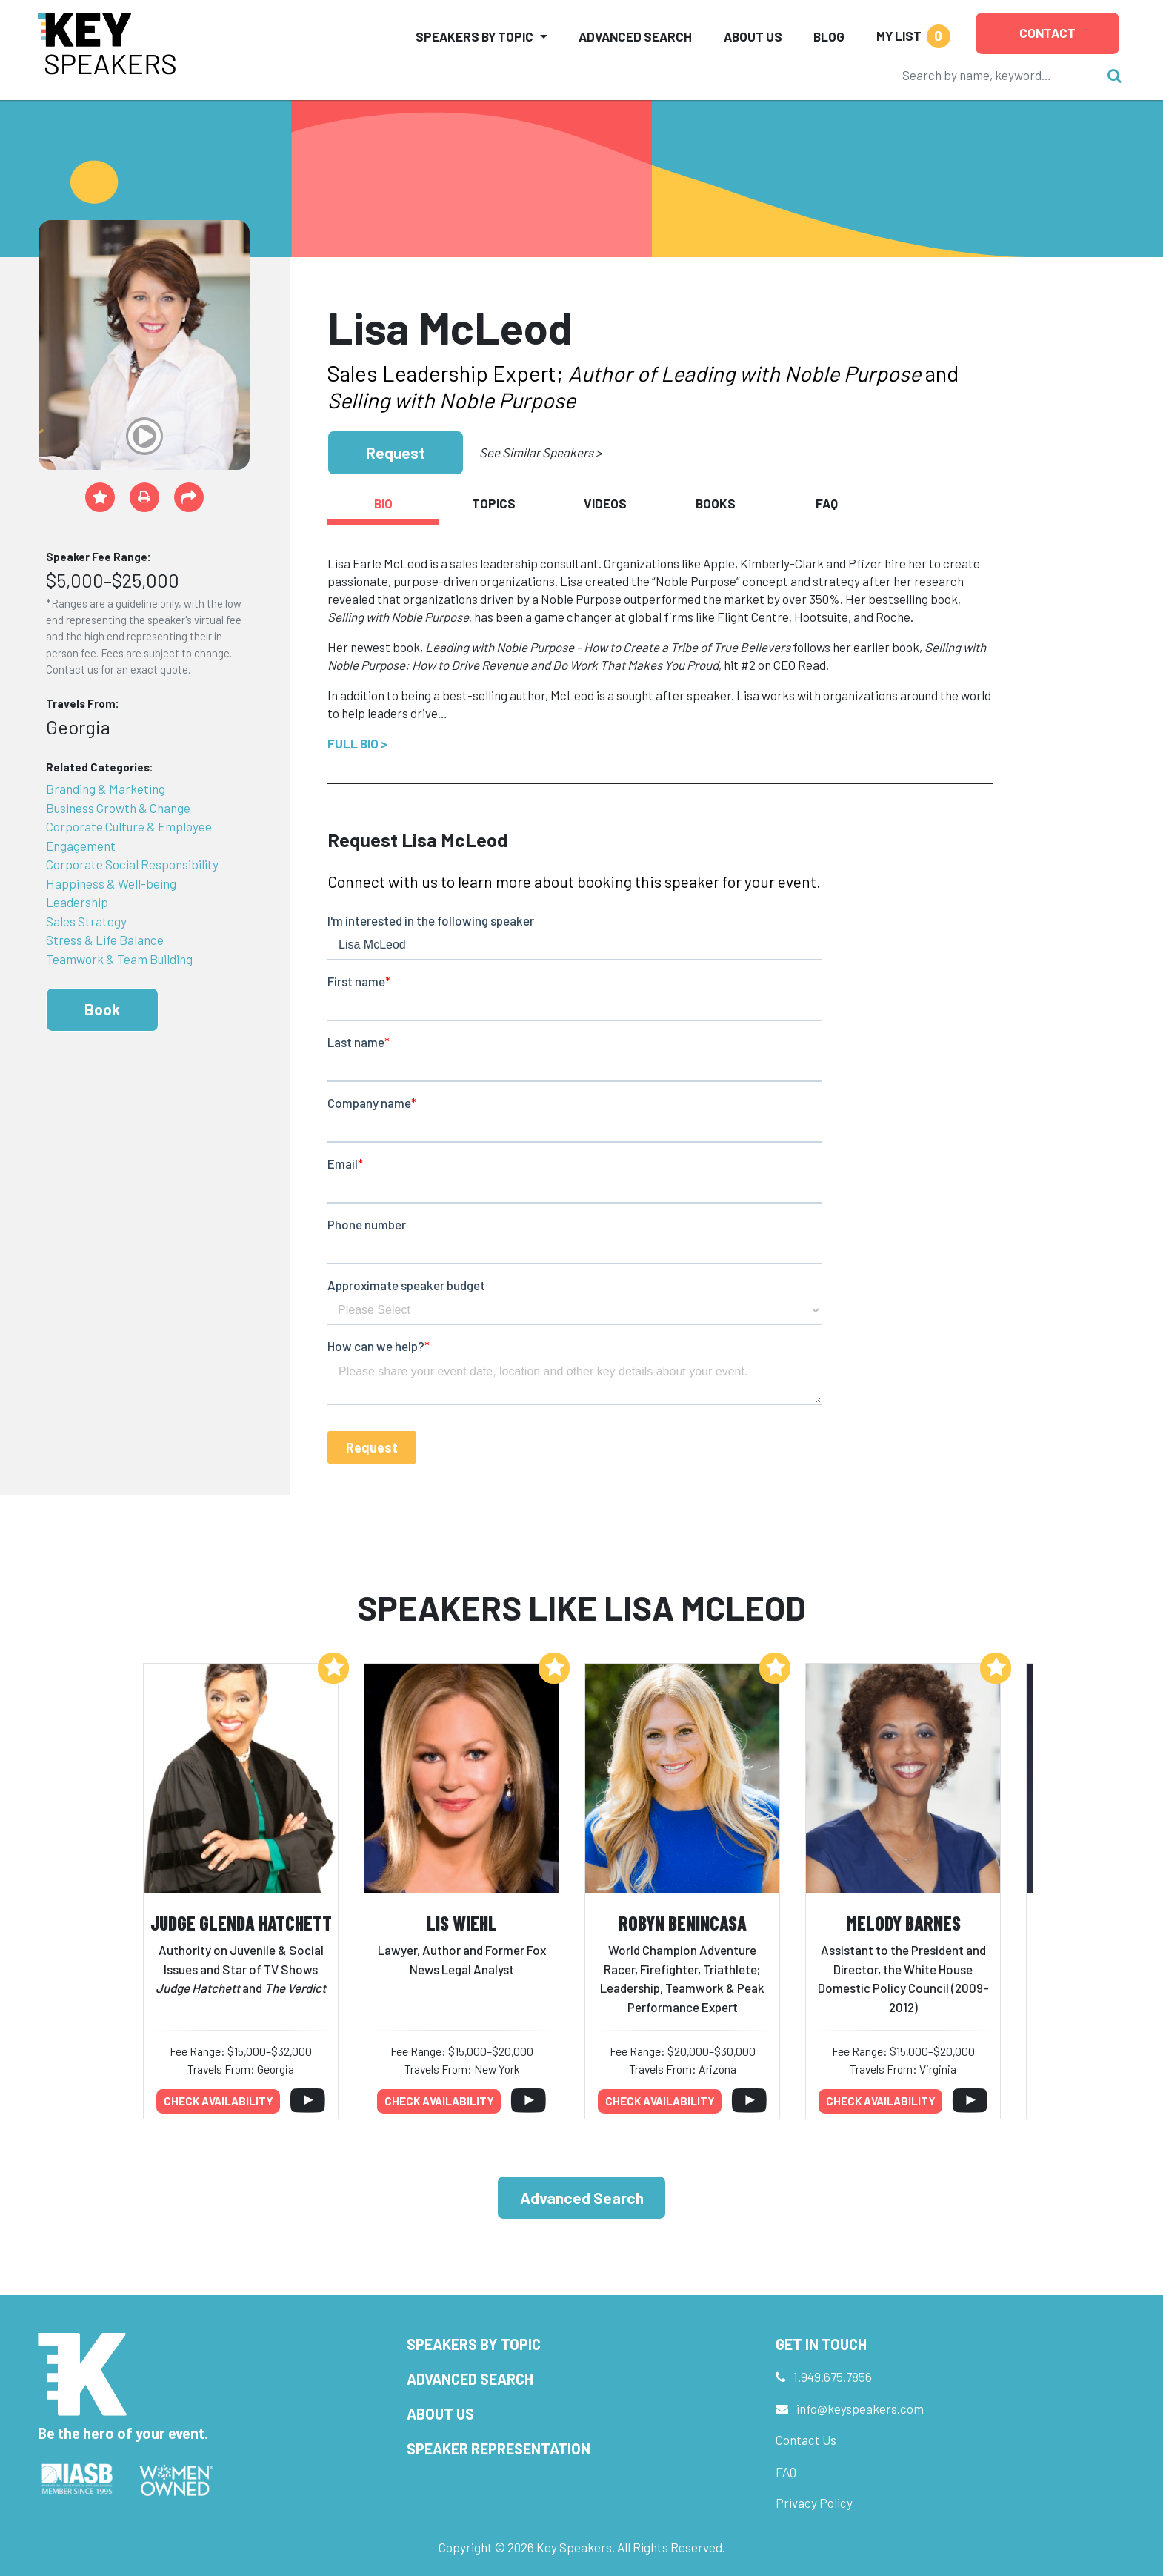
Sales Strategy (86, 921)
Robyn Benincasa (683, 1922)
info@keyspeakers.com (860, 2408)
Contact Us (806, 2439)
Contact (1047, 32)
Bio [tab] (383, 503)
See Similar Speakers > (540, 452)
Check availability (218, 2101)
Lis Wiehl (462, 1922)
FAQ (786, 2471)
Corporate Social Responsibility (132, 864)
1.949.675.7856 (832, 2376)
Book (102, 1009)
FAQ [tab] (827, 503)
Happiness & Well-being (111, 883)
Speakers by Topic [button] (474, 36)
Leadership (77, 901)
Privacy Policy (814, 2502)
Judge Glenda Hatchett (241, 1922)
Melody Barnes (903, 1922)
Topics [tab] (494, 503)
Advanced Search (635, 36)
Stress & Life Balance (105, 939)
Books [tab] (716, 503)
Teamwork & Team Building (119, 959)
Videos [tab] (605, 503)
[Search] (996, 74)
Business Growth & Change (118, 807)
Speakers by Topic (474, 2344)
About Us (753, 36)
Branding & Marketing (105, 788)
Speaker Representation (498, 2448)
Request (395, 452)
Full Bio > (357, 743)
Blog (828, 36)
